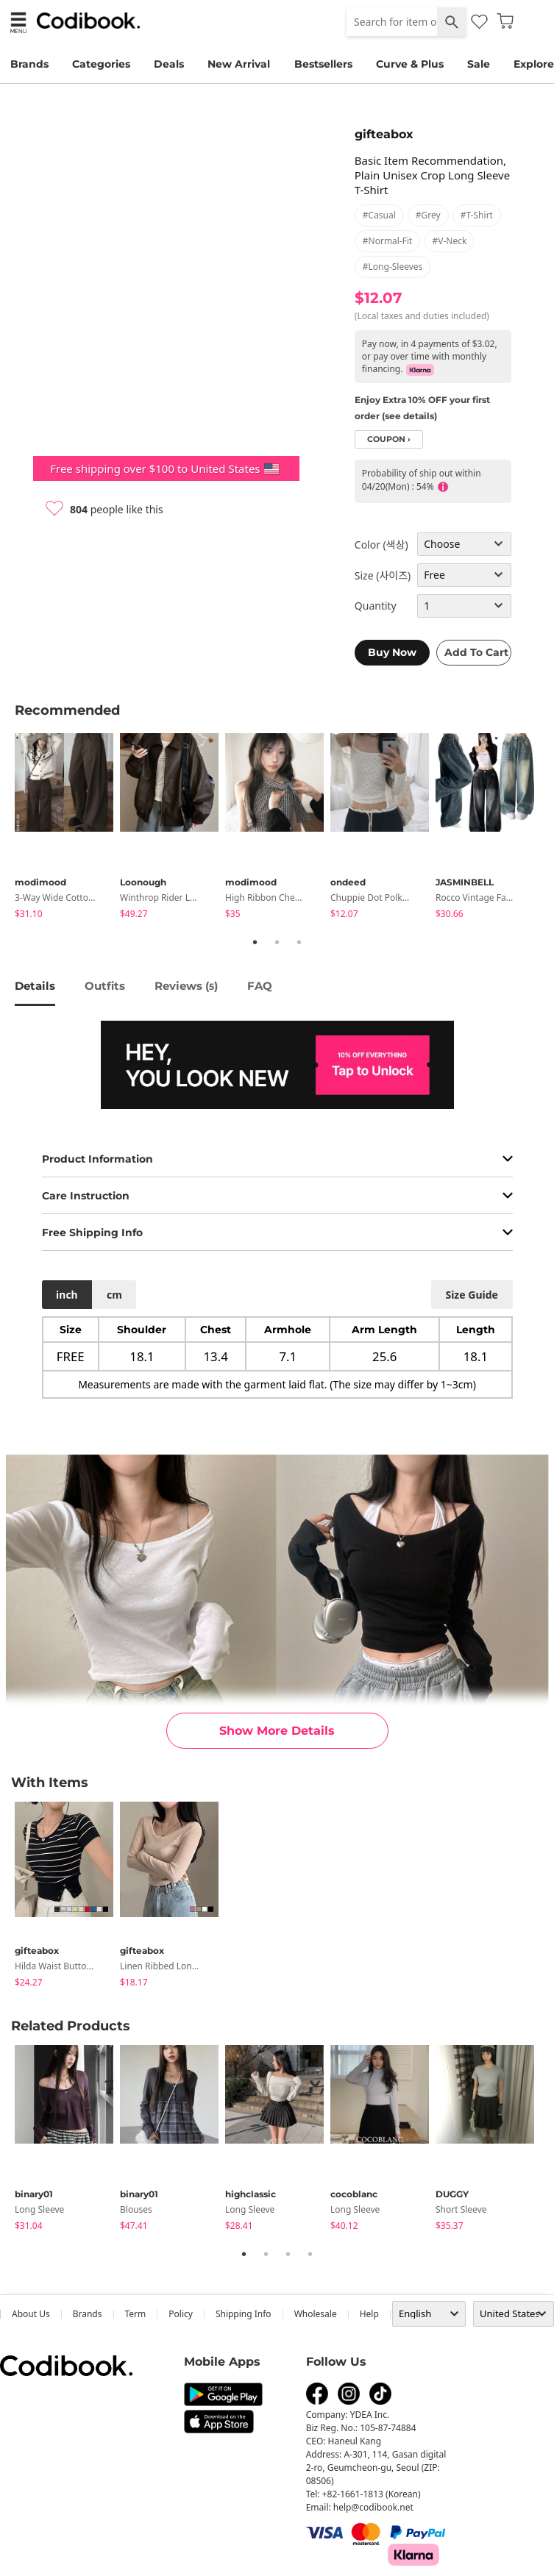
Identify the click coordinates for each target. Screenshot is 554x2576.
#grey (428, 215)
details (35, 986)
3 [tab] (299, 942)
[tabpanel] (67, 828)
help (369, 2314)
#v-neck (449, 241)
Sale (478, 64)
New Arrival (238, 64)
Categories (101, 64)
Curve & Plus (410, 64)
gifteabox (384, 134)
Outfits (105, 986)
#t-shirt (477, 215)
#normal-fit (388, 241)
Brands (29, 64)
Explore (534, 64)
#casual (379, 215)
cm (114, 1295)
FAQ (259, 986)
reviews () (186, 986)
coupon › (389, 439)
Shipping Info (243, 2314)
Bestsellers (323, 64)
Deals (169, 64)
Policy (180, 2314)
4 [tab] (310, 2254)
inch (67, 1295)
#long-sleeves (393, 266)
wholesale (315, 2314)
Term (135, 2314)
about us (31, 2314)
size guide (471, 1295)
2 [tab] (277, 942)
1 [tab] (255, 942)
